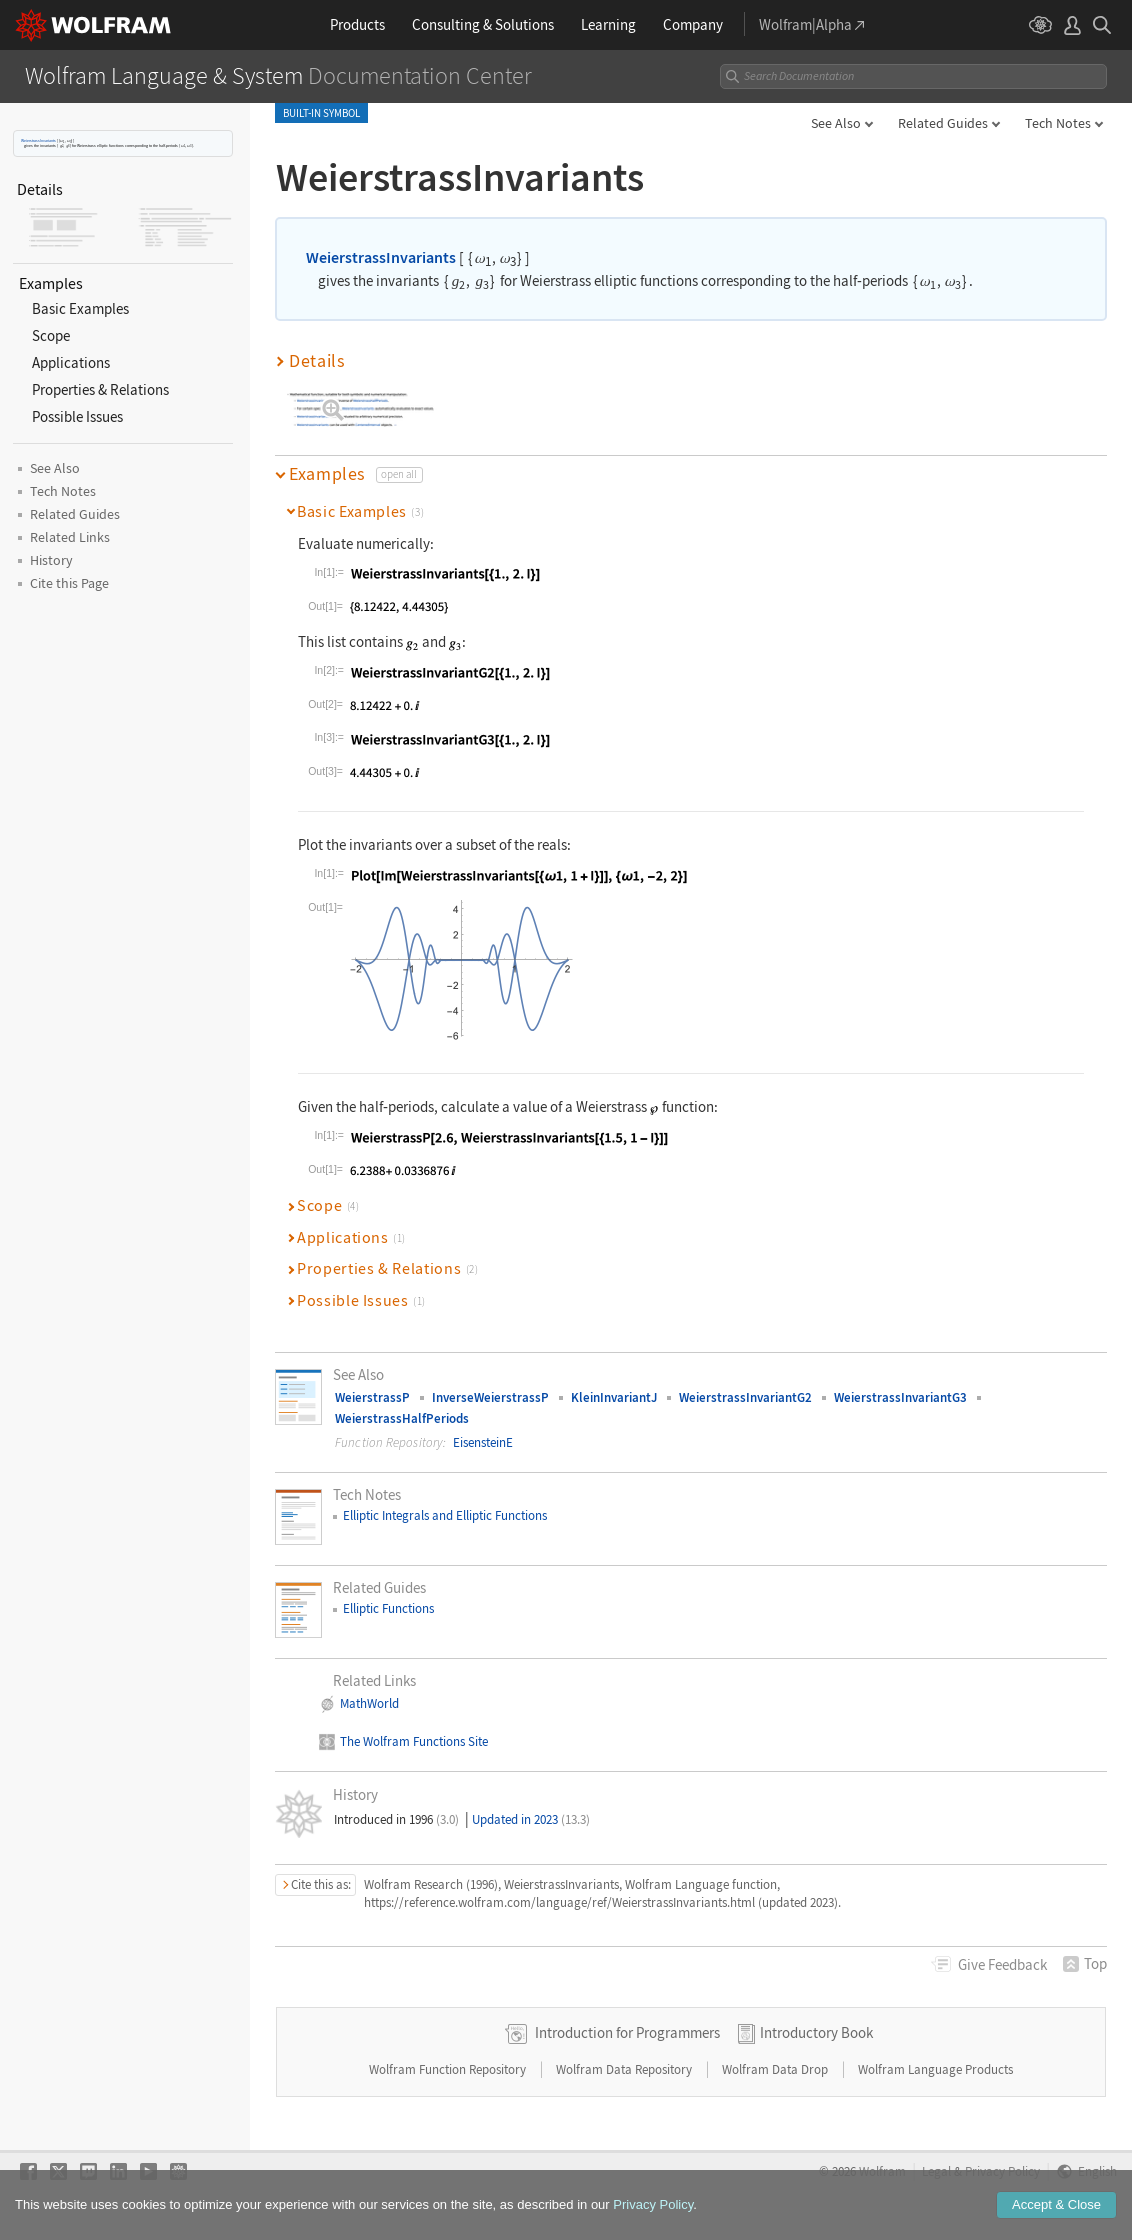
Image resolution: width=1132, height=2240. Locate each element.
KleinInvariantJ (614, 1397)
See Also (836, 123)
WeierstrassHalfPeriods (402, 1418)
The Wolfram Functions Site (414, 1741)
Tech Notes (1058, 123)
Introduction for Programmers (627, 2032)
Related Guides (943, 123)
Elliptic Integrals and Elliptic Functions (445, 1515)
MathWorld (369, 1703)
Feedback (1002, 1964)
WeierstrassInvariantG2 (745, 1397)
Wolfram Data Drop (776, 2069)
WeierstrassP (372, 1397)
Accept (1056, 2204)
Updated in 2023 (531, 1819)
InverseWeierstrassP (490, 1397)
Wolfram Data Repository (625, 2069)
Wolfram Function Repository (449, 2069)
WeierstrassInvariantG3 (900, 1397)
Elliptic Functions (388, 1608)
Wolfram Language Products (935, 2069)
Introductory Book (816, 2032)
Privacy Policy (653, 2204)
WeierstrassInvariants (38, 140)
